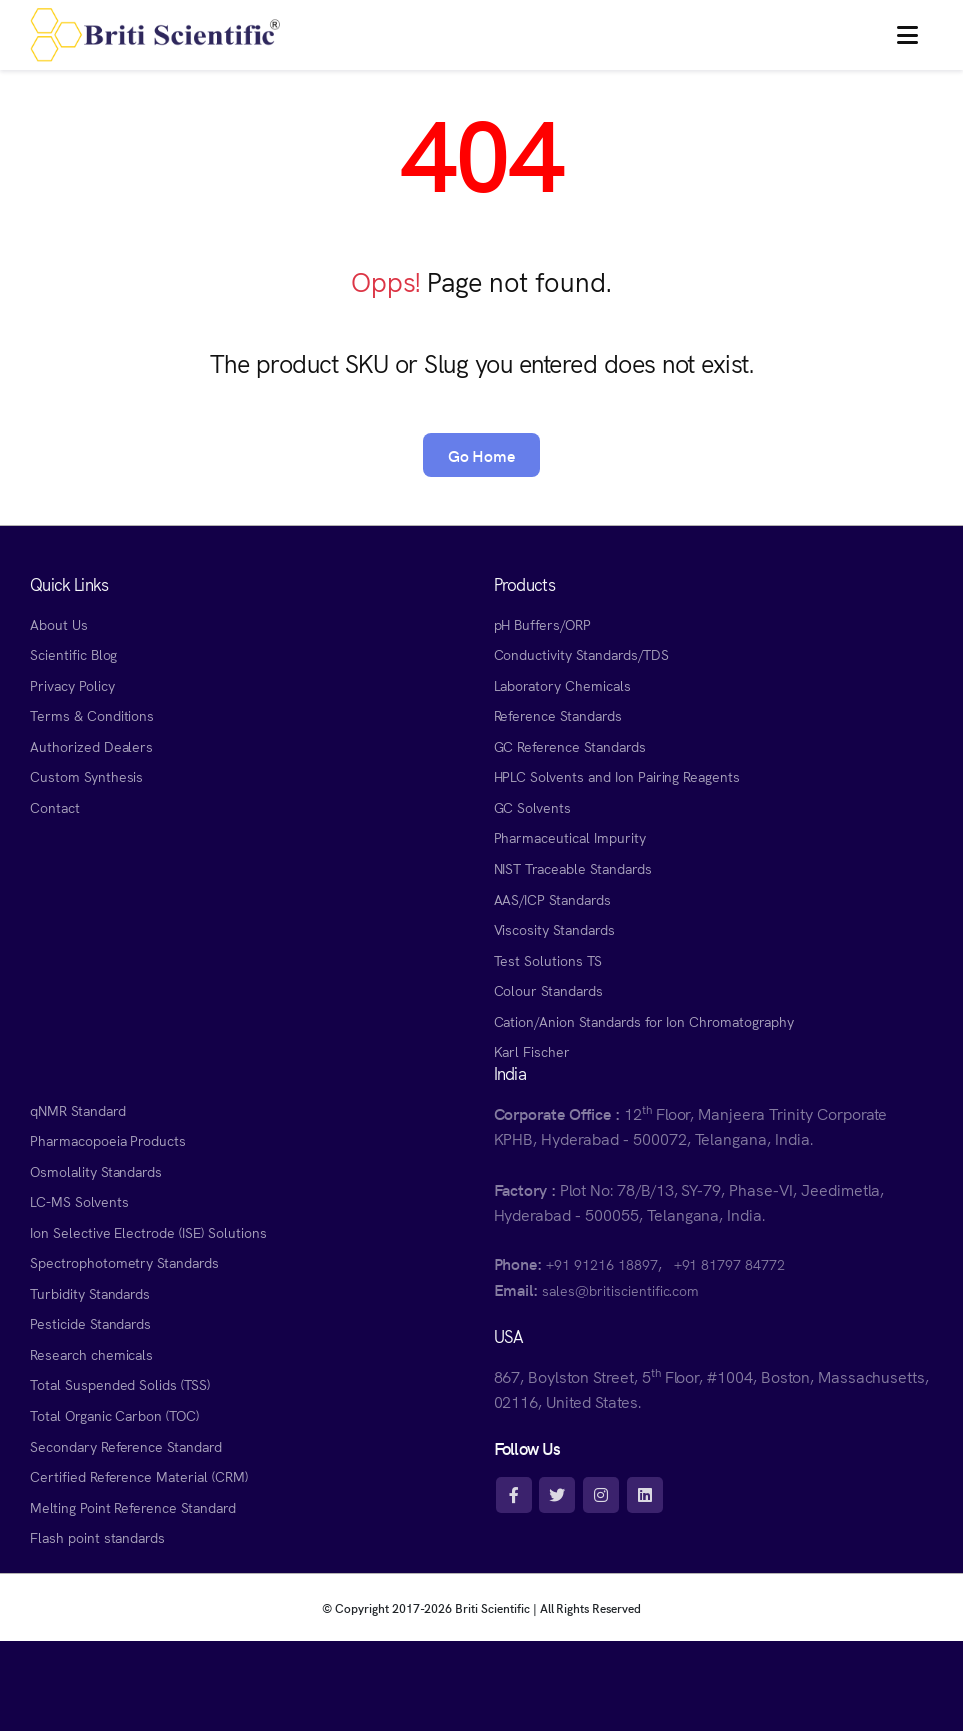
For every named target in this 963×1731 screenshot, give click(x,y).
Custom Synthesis (86, 776)
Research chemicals (91, 1354)
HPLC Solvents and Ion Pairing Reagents (617, 776)
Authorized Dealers (91, 746)
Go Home (482, 455)
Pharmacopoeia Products (108, 1140)
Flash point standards (97, 1537)
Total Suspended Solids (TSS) (120, 1384)
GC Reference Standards (570, 746)
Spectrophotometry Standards (124, 1262)
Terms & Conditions (92, 715)
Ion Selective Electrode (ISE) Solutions (148, 1232)
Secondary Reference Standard (126, 1446)
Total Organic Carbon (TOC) (114, 1415)
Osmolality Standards (96, 1171)
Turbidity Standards (90, 1293)
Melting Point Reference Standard (133, 1507)
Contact (55, 807)
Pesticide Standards (90, 1323)
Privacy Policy (72, 685)
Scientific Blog (73, 654)
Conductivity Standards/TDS (581, 654)
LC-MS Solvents (79, 1201)
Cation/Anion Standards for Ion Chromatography (644, 1021)
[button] (907, 35)
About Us (59, 624)
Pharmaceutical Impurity (570, 837)
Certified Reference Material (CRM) (139, 1476)
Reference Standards (558, 715)
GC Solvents (533, 807)
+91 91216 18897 (601, 1264)
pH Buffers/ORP (542, 624)
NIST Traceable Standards (573, 868)
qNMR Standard (78, 1110)
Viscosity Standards (554, 929)
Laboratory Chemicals (562, 685)
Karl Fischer (532, 1051)
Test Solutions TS (548, 960)
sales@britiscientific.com (620, 1290)
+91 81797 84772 (729, 1264)
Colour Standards (548, 990)
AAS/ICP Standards (552, 899)
